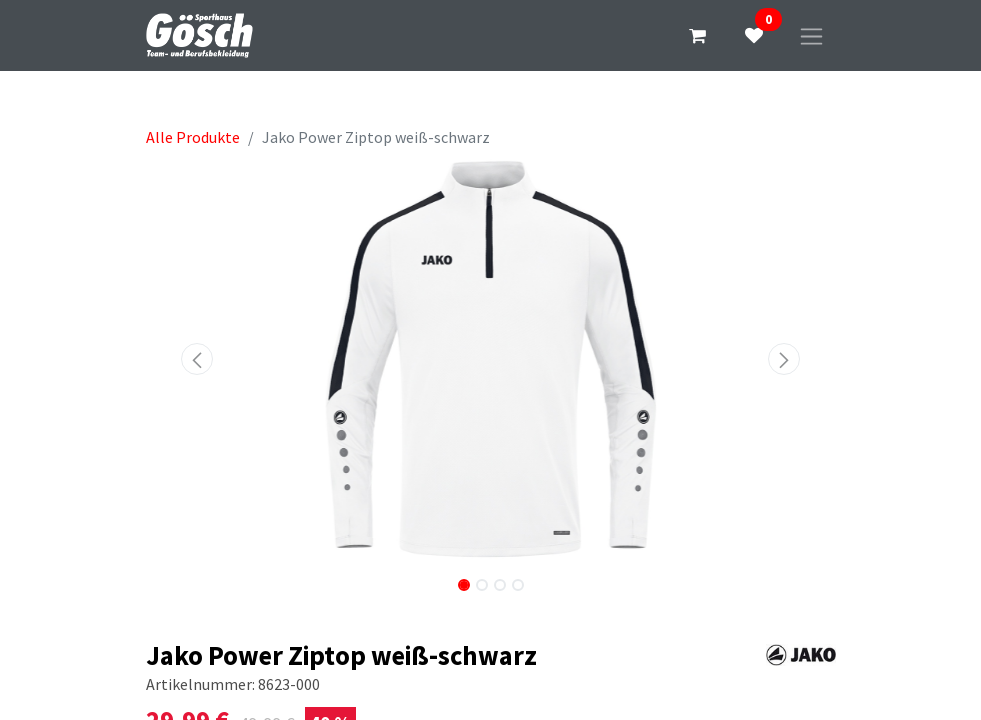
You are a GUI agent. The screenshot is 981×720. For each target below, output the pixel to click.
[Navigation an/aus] (811, 35)
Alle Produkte (193, 137)
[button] (198, 359)
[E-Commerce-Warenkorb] (698, 36)
